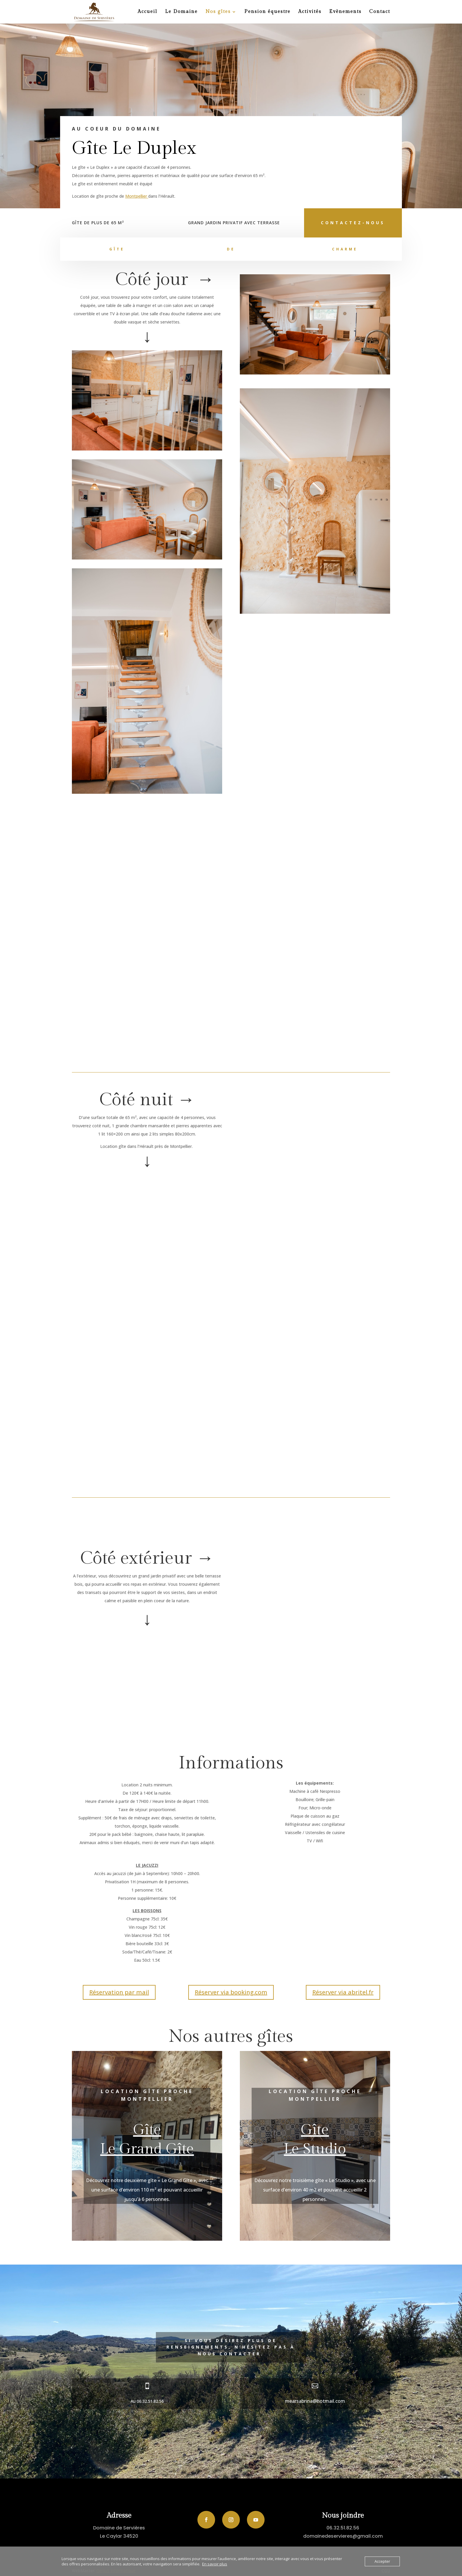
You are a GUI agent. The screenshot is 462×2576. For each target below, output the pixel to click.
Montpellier (136, 196)
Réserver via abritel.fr (343, 1992)
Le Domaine (181, 12)
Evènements (345, 12)
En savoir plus (214, 2564)
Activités (309, 12)
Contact (379, 12)
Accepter (382, 2561)
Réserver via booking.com (231, 1992)
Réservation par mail (119, 1992)
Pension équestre (267, 12)
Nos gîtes (218, 12)
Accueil (147, 12)
